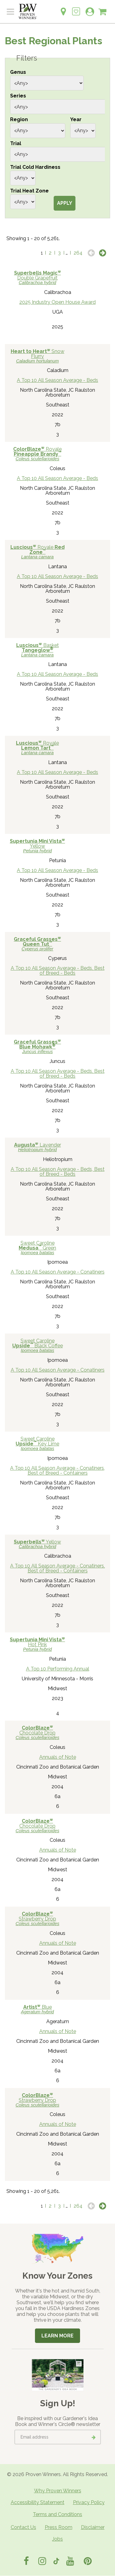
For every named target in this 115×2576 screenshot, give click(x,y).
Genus (18, 72)
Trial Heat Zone (29, 191)
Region (19, 119)
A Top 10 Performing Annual (57, 1669)
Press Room (58, 2527)
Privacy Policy (89, 2502)
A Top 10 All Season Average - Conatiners (58, 1272)
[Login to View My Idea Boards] (76, 8)
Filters (26, 58)
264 (78, 253)
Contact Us (23, 2527)
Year (76, 119)
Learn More (57, 2336)
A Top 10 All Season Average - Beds (57, 380)
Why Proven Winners (57, 2491)
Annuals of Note (57, 1757)
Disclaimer (93, 2527)
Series (18, 96)
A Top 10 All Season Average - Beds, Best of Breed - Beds (58, 970)
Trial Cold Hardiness (35, 167)
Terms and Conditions (57, 2514)
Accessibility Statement (37, 2502)
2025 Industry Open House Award (57, 302)
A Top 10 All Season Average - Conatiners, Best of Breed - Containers (57, 1470)
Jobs (57, 2539)
